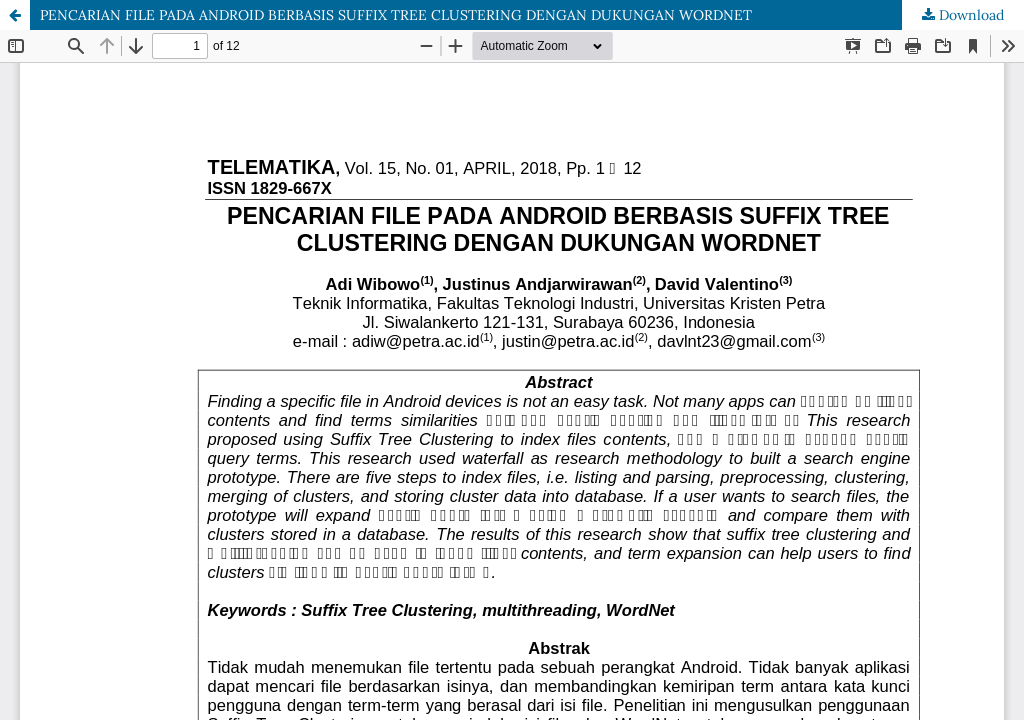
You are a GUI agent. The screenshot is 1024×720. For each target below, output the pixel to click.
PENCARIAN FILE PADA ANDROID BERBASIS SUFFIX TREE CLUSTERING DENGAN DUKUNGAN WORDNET (396, 15)
